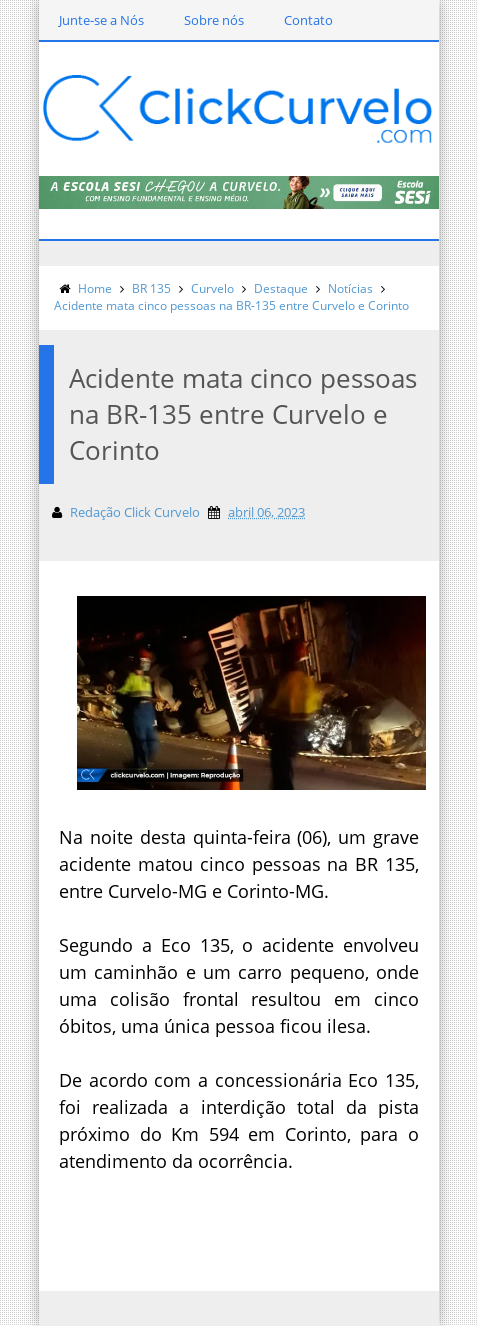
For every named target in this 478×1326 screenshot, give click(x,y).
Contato (308, 20)
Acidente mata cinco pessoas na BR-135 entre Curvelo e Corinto (231, 305)
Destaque (281, 288)
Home (95, 288)
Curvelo (212, 288)
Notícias (350, 288)
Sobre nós (214, 20)
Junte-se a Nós (101, 20)
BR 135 (151, 288)
